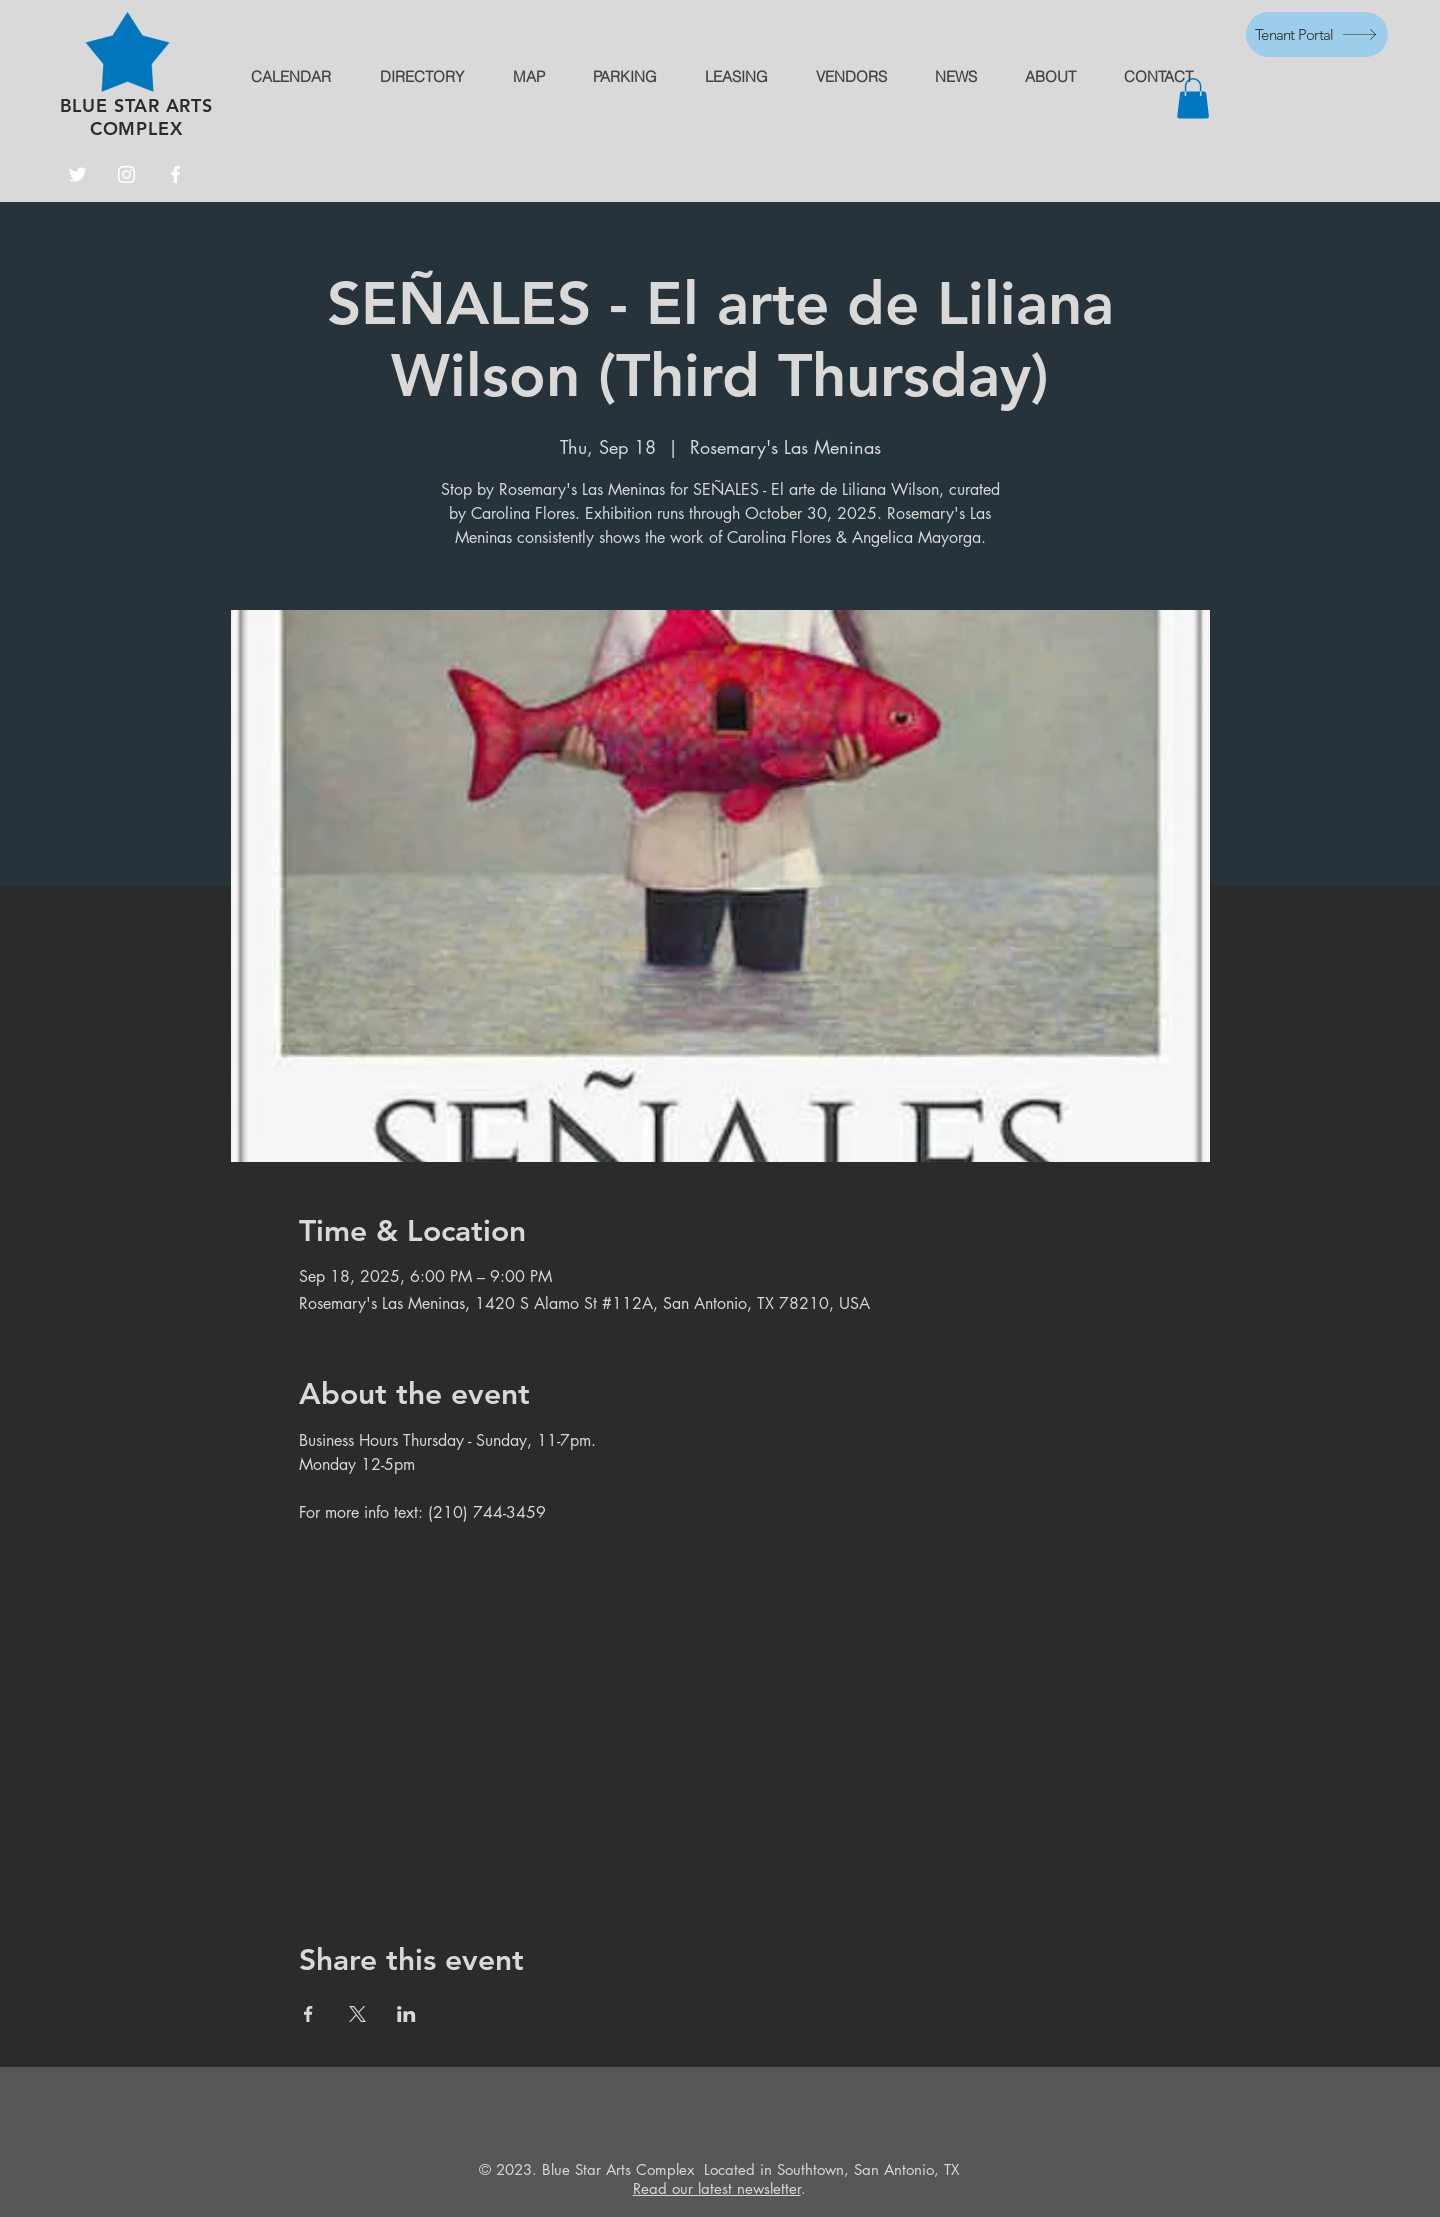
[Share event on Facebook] (308, 2014)
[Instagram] (126, 174)
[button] (1193, 98)
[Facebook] (175, 174)
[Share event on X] (357, 2014)
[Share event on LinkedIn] (406, 2014)
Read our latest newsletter (717, 2188)
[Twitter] (77, 174)
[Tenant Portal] (1317, 34)
